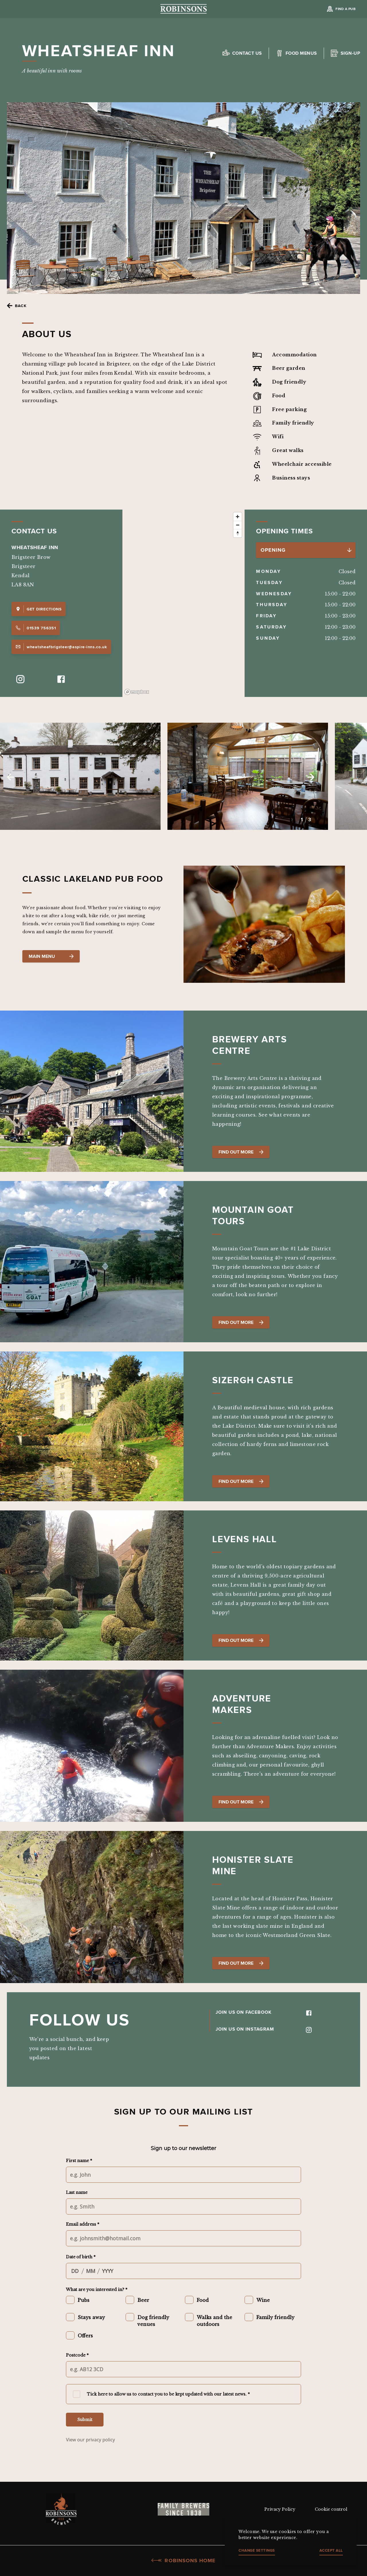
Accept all (331, 2550)
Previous (10, 777)
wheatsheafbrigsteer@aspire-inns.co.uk (61, 647)
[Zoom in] (237, 516)
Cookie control (331, 2509)
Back (21, 305)
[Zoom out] (237, 525)
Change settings (257, 2550)
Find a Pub (345, 8)
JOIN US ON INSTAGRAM (264, 2029)
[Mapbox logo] (136, 692)
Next (310, 777)
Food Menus (301, 53)
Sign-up (350, 53)
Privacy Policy (279, 2509)
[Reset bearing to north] (237, 533)
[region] (183, 603)
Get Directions (38, 609)
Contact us (247, 53)
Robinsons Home (183, 2560)
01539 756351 (35, 628)
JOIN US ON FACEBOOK (264, 2012)
